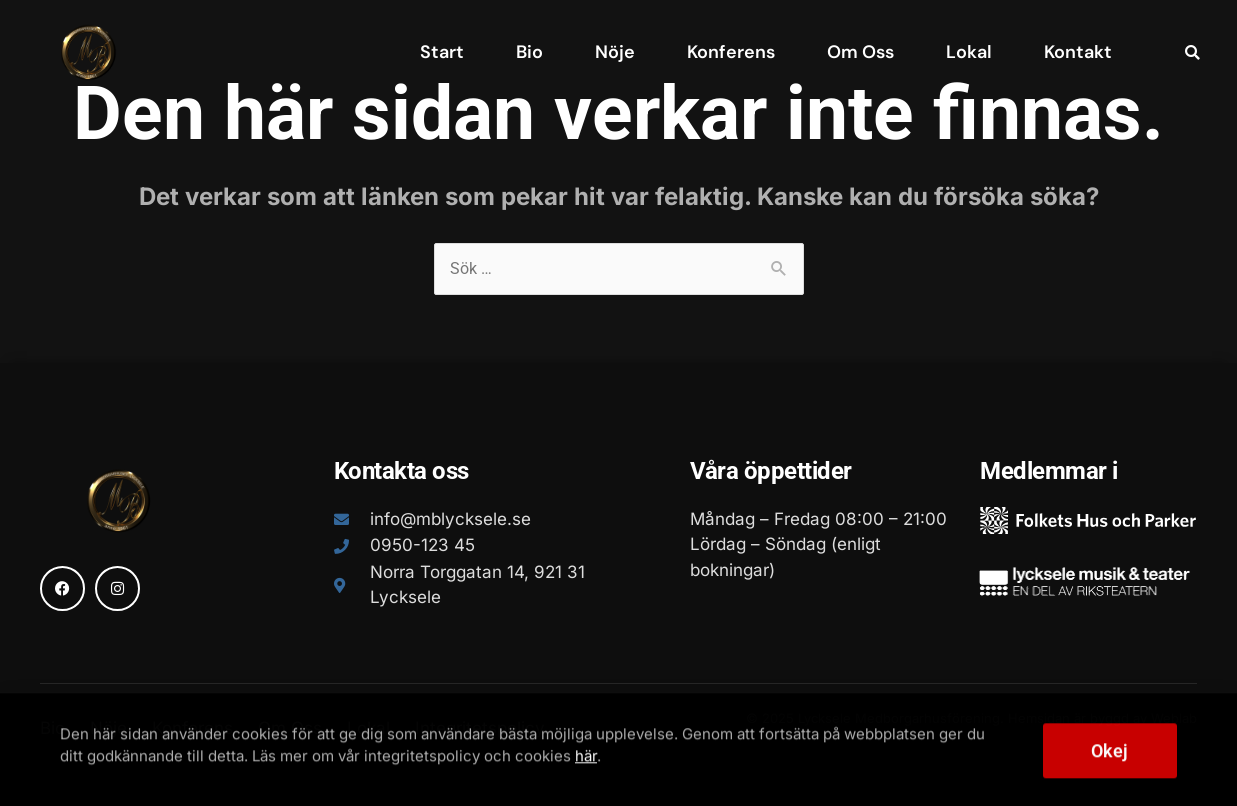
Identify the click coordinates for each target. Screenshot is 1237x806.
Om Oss (860, 52)
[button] (1192, 52)
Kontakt (1078, 52)
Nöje (615, 52)
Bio (529, 52)
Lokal (969, 52)
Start (442, 52)
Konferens (731, 52)
